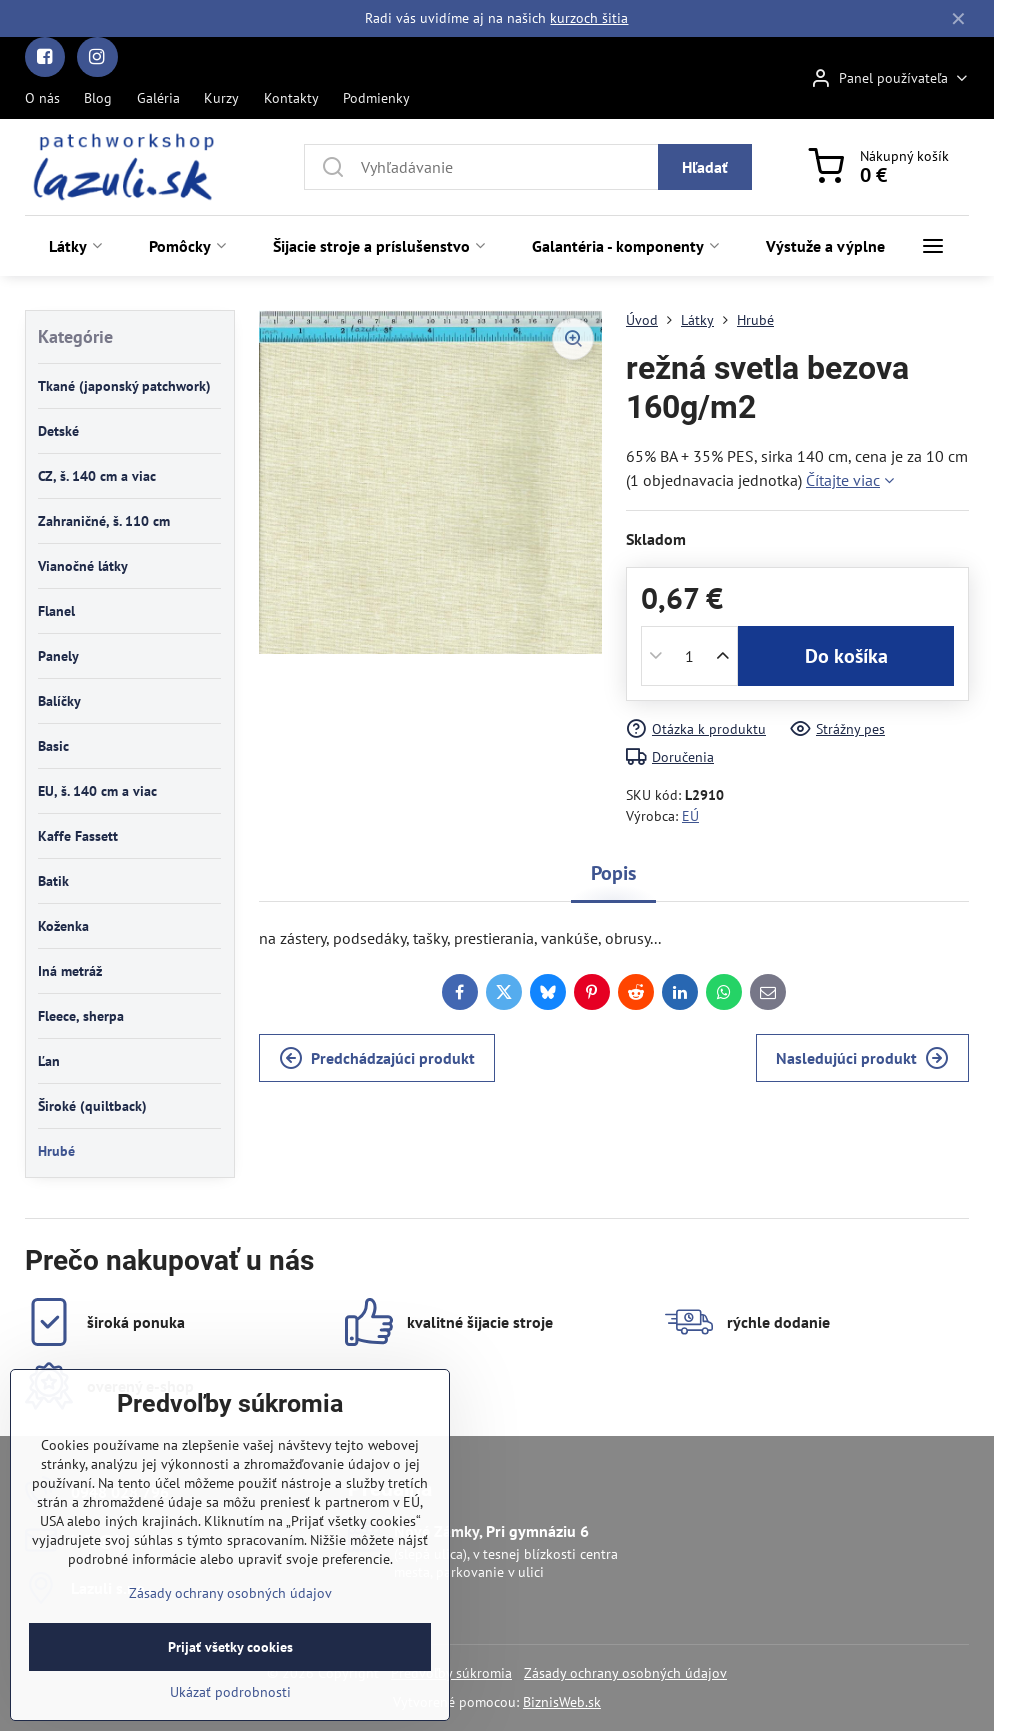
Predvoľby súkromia (451, 1673)
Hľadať (705, 167)
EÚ (690, 816)
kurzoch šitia (589, 18)
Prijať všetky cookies (230, 1689)
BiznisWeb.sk (562, 1702)
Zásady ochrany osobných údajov (625, 1673)
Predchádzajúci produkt (377, 1058)
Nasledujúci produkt (862, 1058)
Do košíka (846, 656)
